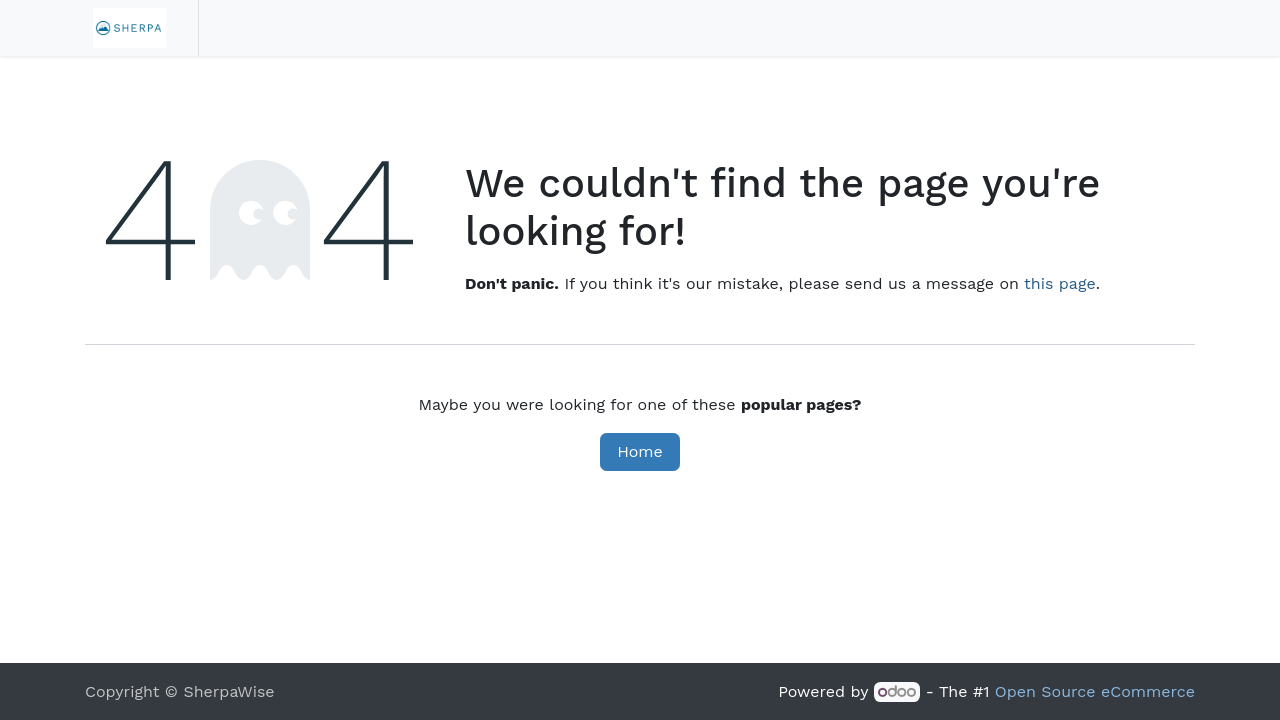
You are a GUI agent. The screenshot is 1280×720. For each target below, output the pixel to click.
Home (640, 451)
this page (1060, 283)
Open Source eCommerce (1095, 691)
